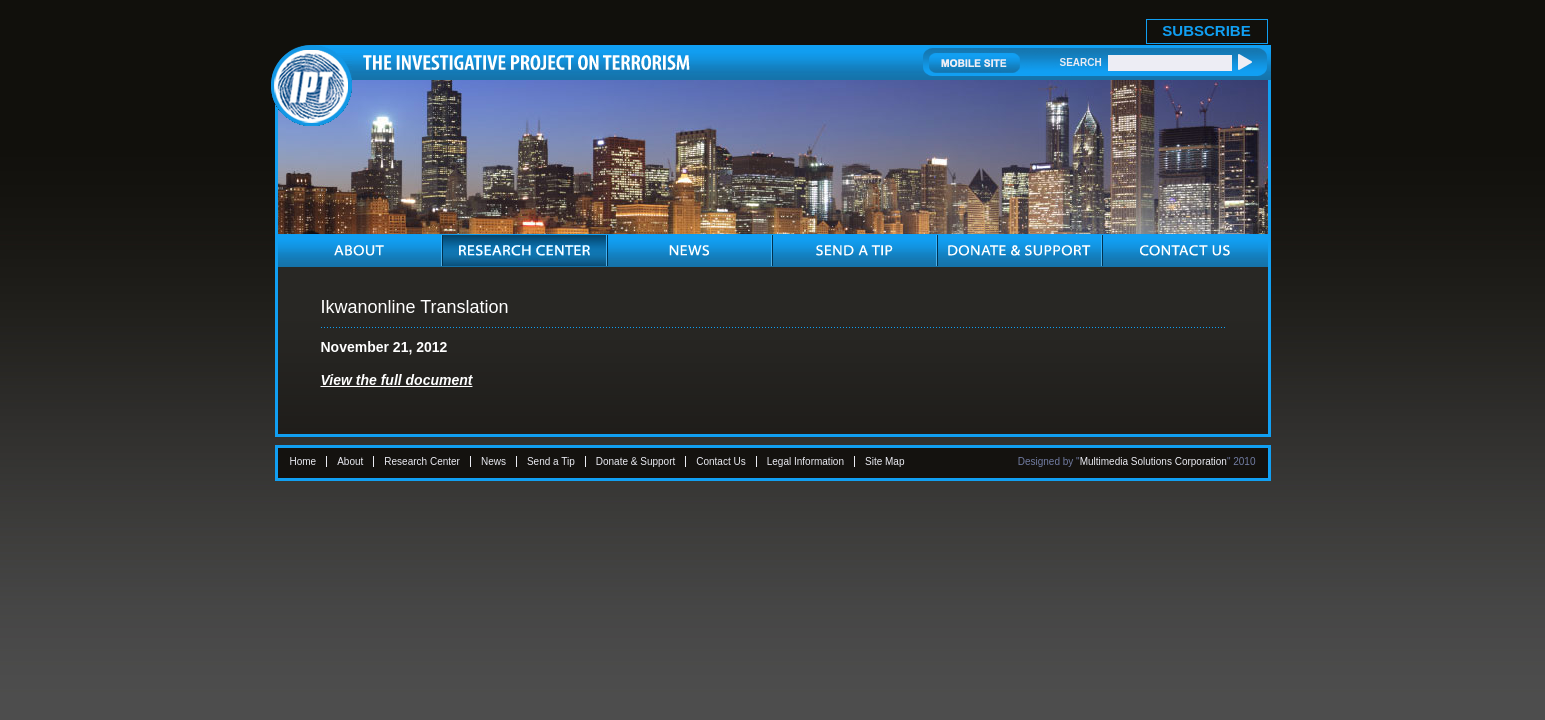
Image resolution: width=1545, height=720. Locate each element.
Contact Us (720, 461)
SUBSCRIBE (1206, 30)
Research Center (422, 461)
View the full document (397, 380)
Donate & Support (636, 461)
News (493, 461)
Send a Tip (551, 461)
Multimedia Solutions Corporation (1153, 461)
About (350, 461)
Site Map (884, 461)
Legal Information (805, 461)
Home (303, 461)
